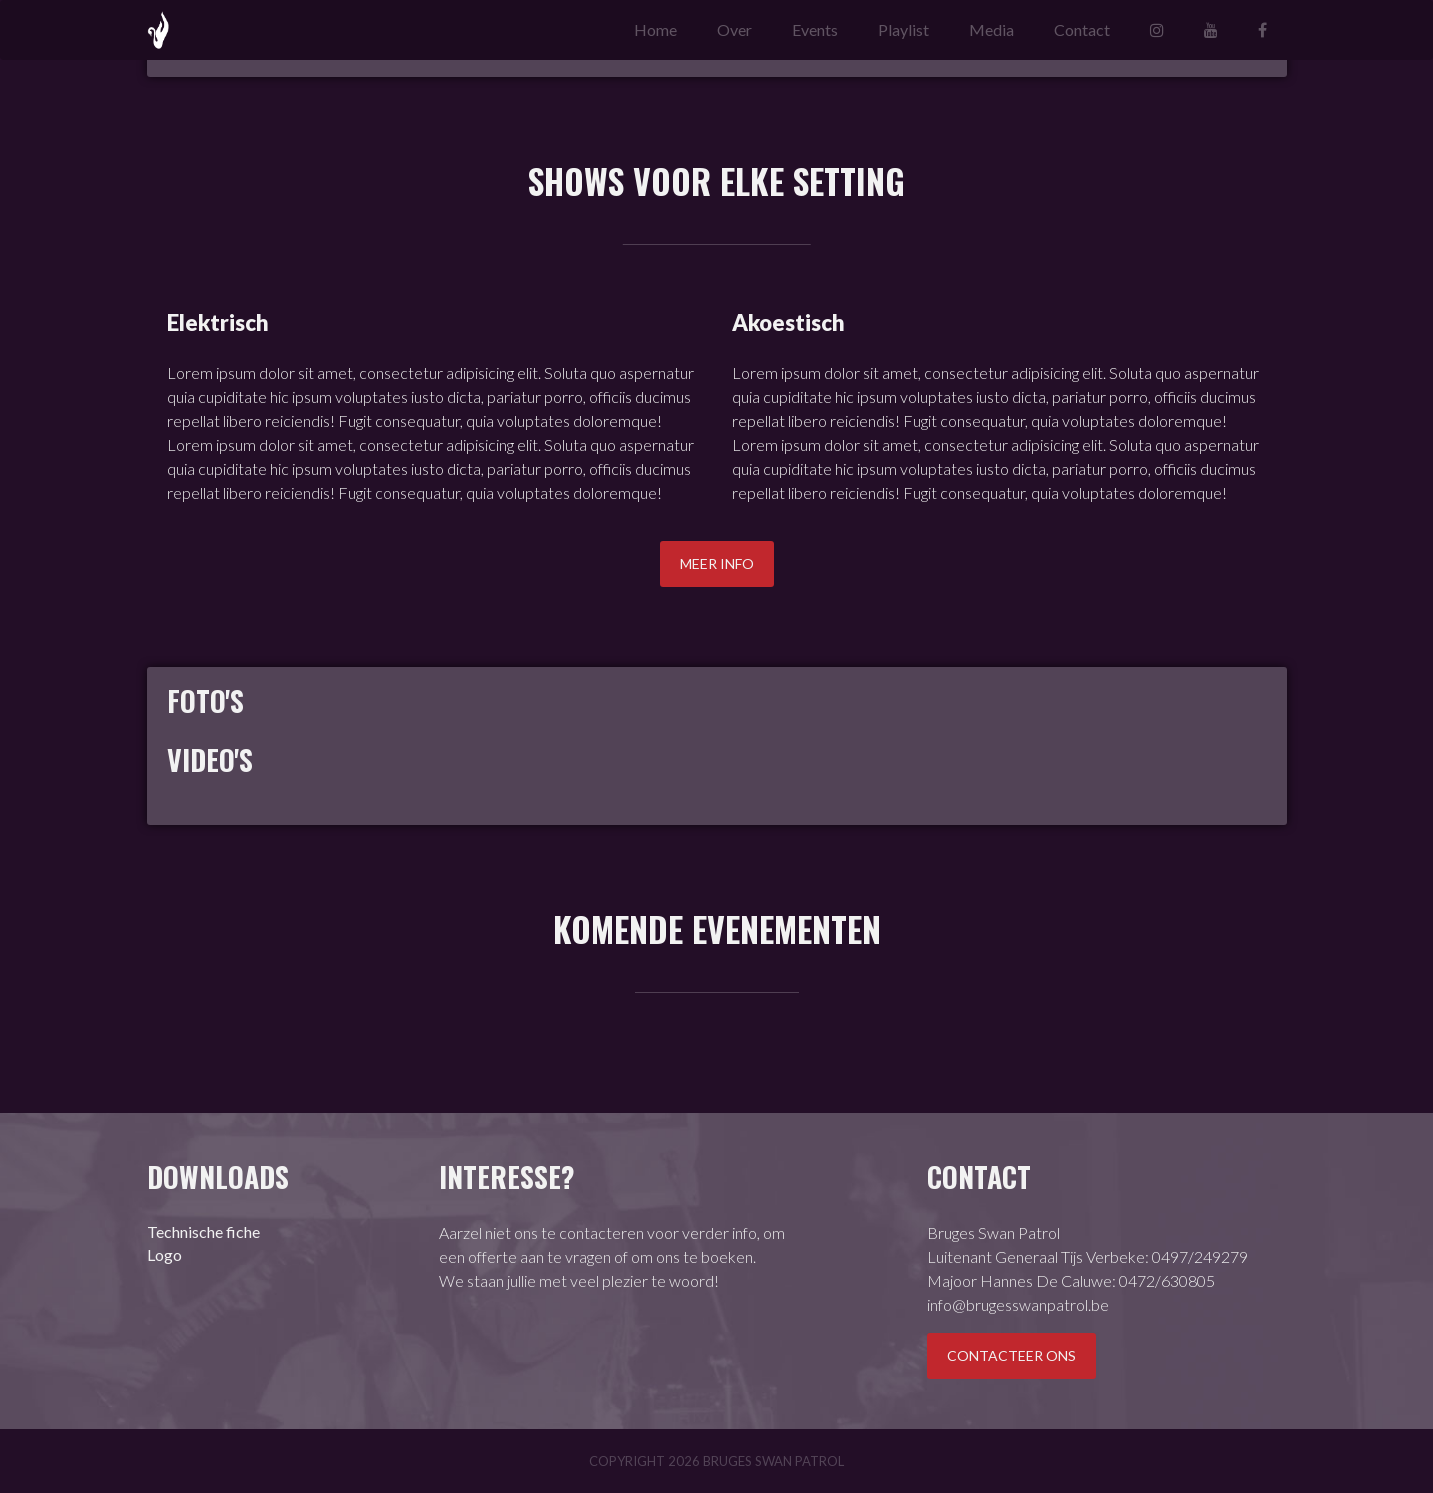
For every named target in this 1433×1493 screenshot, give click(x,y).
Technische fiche (203, 1231)
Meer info (717, 563)
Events (815, 29)
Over (734, 29)
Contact (1082, 29)
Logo (164, 1254)
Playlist (903, 29)
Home (655, 29)
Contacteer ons (1011, 1355)
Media (991, 29)
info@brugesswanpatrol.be (1018, 1304)
